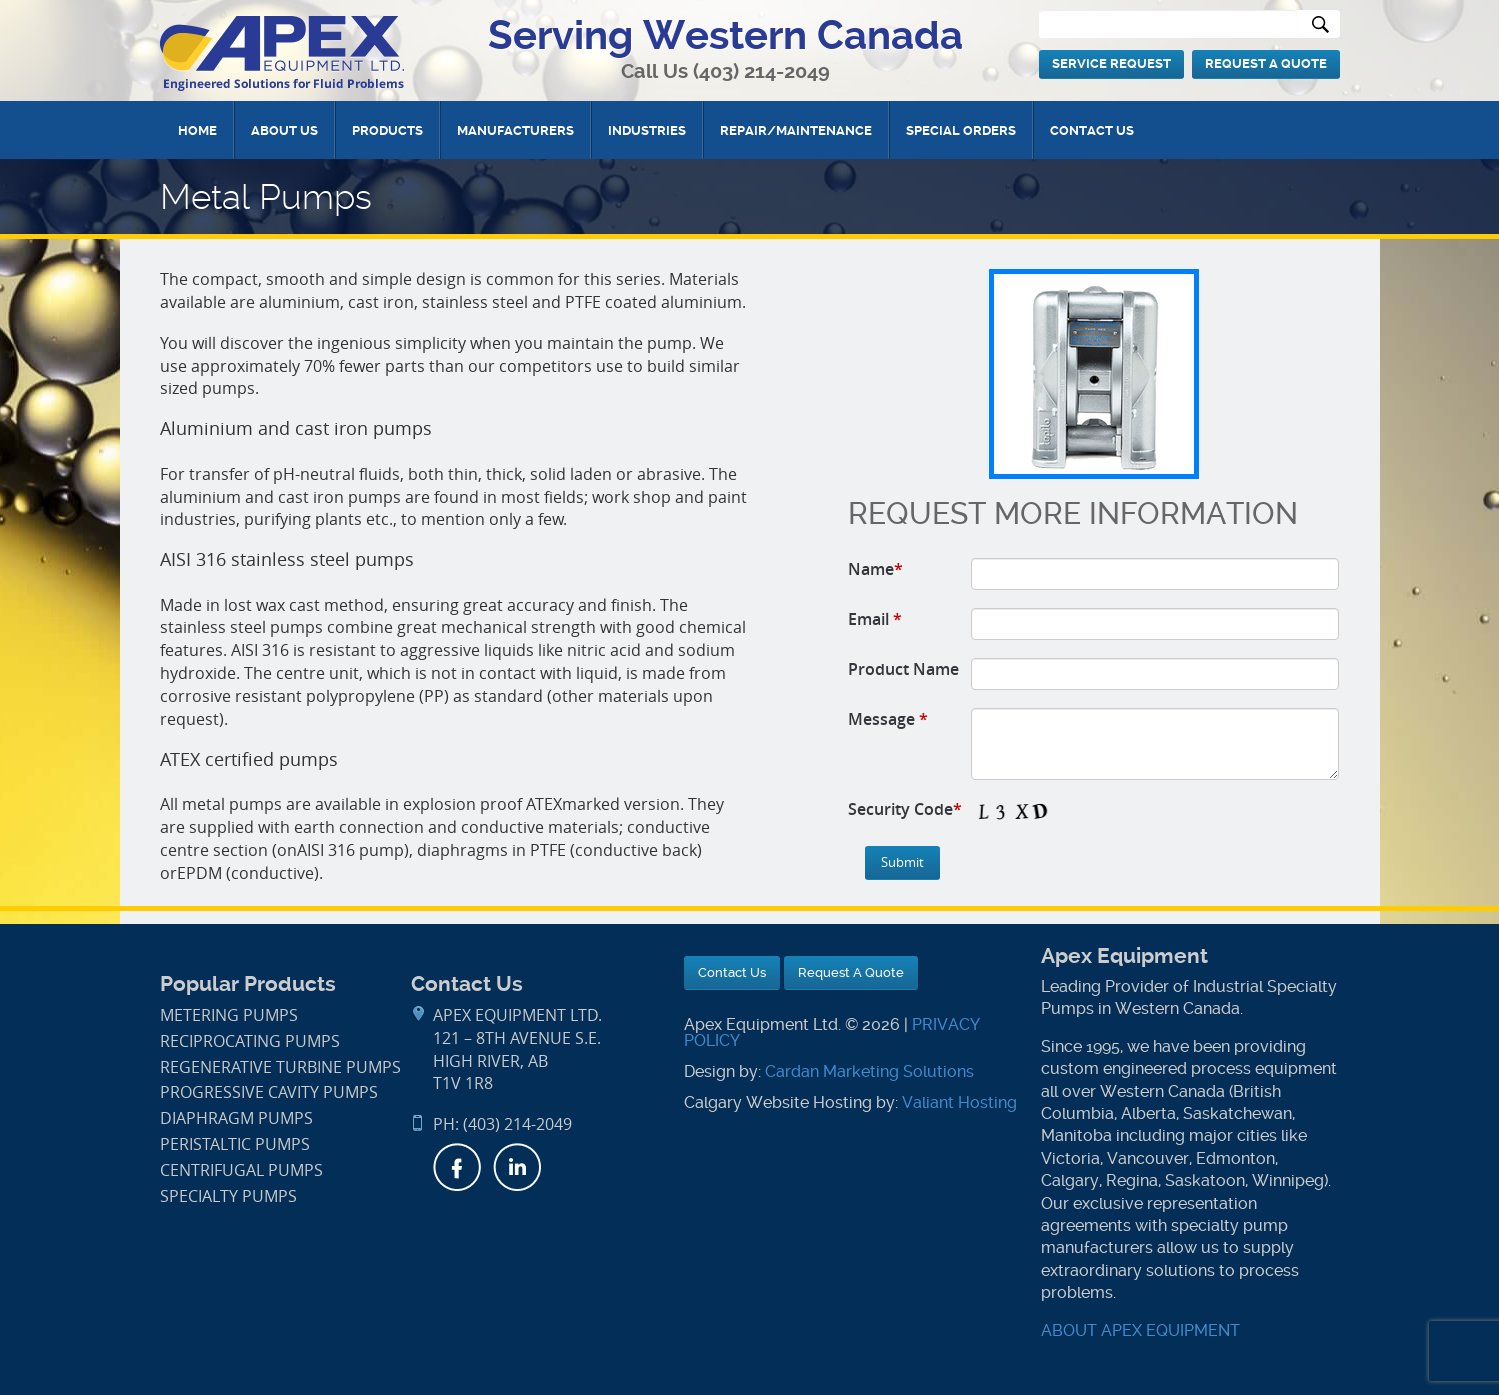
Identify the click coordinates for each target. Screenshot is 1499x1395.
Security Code (905, 809)
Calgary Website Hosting (778, 1102)
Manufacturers (515, 130)
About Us (284, 130)
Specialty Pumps (228, 1196)
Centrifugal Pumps (241, 1170)
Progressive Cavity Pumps (269, 1092)
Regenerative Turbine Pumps (280, 1067)
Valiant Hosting (959, 1102)
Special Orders (961, 130)
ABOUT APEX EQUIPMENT (1140, 1330)
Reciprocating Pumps (250, 1041)
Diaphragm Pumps (236, 1118)
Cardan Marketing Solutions (869, 1071)
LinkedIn (517, 1167)
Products (387, 130)
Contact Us (1092, 130)
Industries (647, 130)
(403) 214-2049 (761, 71)
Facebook (457, 1167)
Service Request (1111, 63)
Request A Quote (1266, 63)
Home (197, 130)
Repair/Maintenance (796, 130)
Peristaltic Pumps (235, 1144)
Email (875, 619)
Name (875, 569)
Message (888, 719)
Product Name (903, 669)
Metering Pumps (229, 1015)
